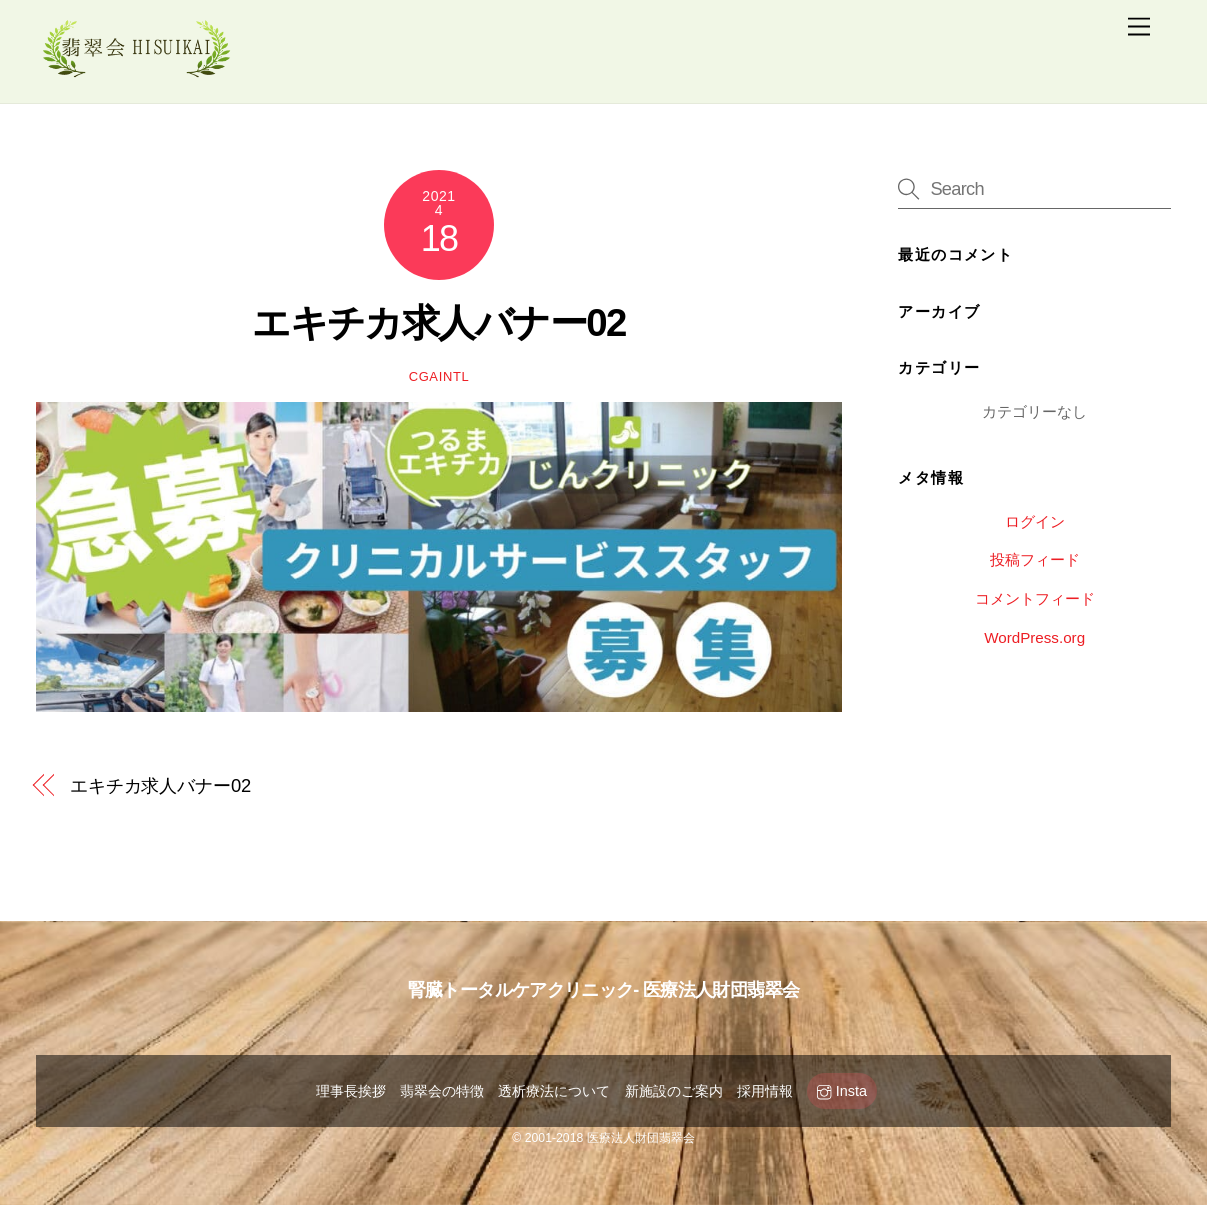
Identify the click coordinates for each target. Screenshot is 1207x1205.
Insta (842, 1091)
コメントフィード (1035, 598)
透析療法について (554, 1091)
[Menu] (1139, 27)
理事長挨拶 (351, 1091)
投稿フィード (1035, 559)
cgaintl (439, 376)
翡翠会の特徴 (442, 1091)
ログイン (1035, 521)
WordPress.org (1034, 637)
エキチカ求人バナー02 (439, 322)
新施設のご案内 (674, 1091)
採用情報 (765, 1091)
